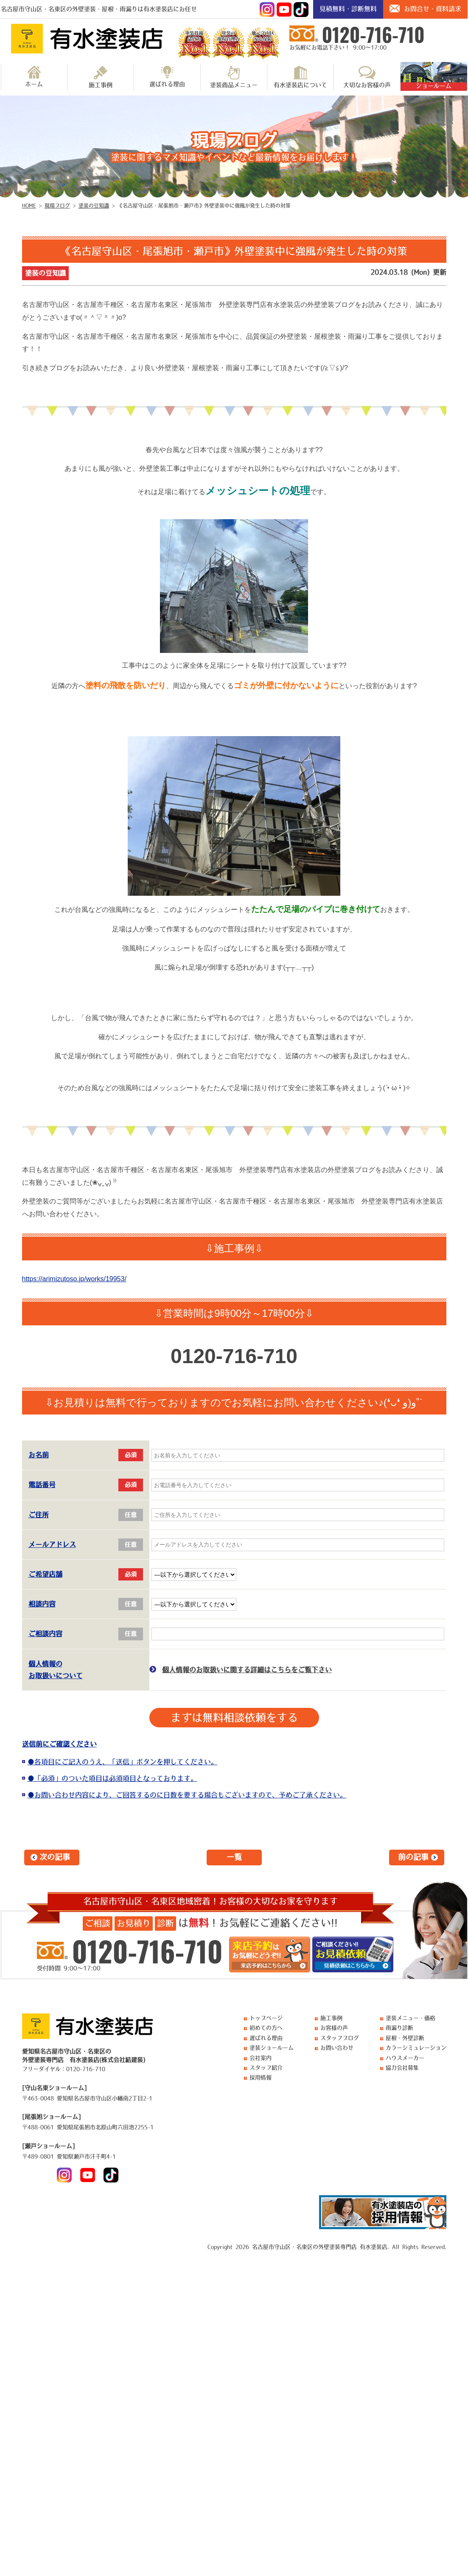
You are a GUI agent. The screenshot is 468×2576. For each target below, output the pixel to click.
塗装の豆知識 (45, 273)
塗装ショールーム (271, 2047)
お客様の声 (334, 2027)
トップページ (266, 2018)
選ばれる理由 (167, 76)
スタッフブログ (339, 2038)
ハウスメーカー (405, 2058)
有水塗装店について (300, 77)
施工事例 (100, 77)
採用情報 (260, 2077)
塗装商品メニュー (234, 77)
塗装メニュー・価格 (410, 2018)
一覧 (234, 1857)
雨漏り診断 (399, 2027)
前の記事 (413, 1857)
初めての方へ (266, 2027)
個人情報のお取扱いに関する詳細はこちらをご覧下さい (247, 1669)
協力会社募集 (402, 2067)
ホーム (34, 76)
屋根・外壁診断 (405, 2038)
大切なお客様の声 (367, 77)
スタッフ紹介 (266, 2067)
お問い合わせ (336, 2047)
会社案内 (260, 2058)
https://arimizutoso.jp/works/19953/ (74, 1278)
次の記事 (54, 1857)
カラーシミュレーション (416, 2047)
